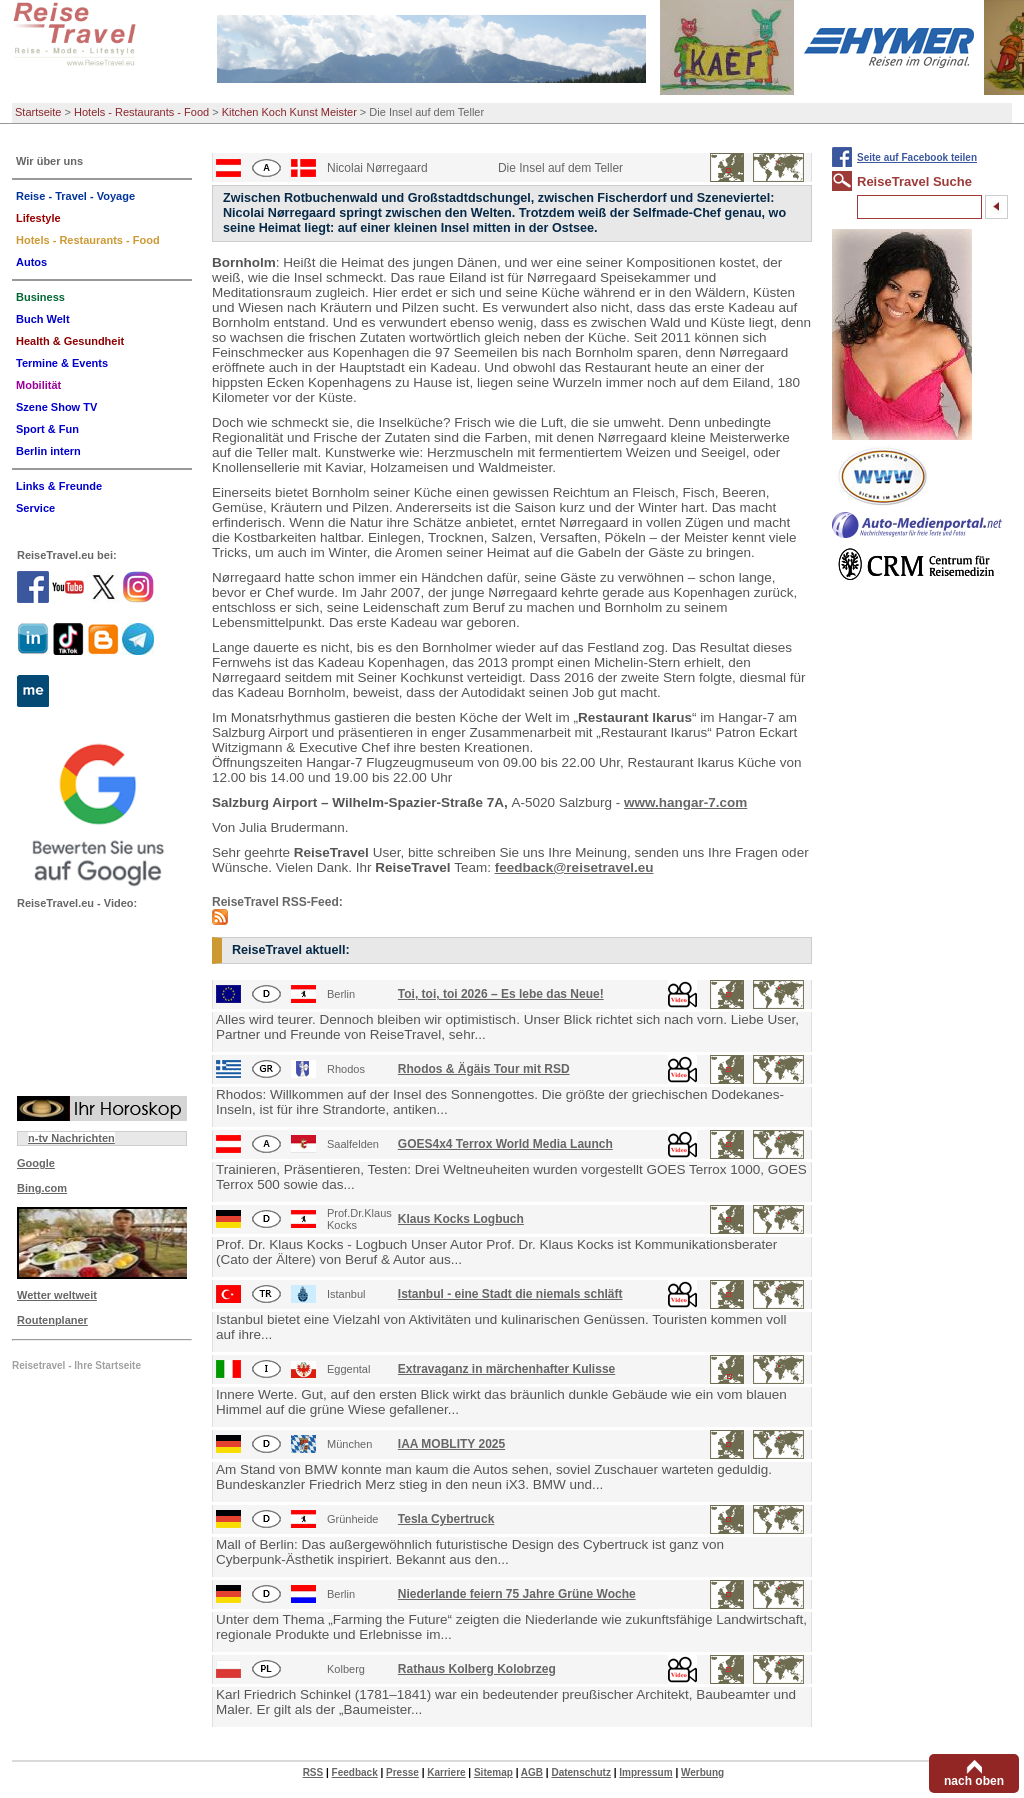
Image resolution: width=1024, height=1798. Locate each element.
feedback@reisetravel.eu (574, 867)
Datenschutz (580, 1772)
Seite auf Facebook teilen (917, 157)
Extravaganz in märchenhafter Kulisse (506, 1369)
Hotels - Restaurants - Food (141, 112)
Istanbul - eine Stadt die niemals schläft (510, 1294)
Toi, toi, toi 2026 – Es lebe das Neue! (501, 994)
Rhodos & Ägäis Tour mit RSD (484, 1069)
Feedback (355, 1772)
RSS (313, 1772)
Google (36, 1163)
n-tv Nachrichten (71, 1138)
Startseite (38, 112)
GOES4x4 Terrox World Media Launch (505, 1144)
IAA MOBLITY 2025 (451, 1444)
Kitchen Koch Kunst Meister (289, 112)
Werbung (702, 1772)
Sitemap (493, 1772)
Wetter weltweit (57, 1295)
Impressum (645, 1772)
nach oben (974, 1781)
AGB (532, 1772)
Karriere (446, 1772)
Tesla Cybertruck (446, 1519)
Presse (402, 1772)
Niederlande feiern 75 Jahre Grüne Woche (517, 1594)
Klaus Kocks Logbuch (461, 1219)
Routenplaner (52, 1320)
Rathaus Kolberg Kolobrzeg (477, 1669)
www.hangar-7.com (685, 802)
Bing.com (42, 1188)
